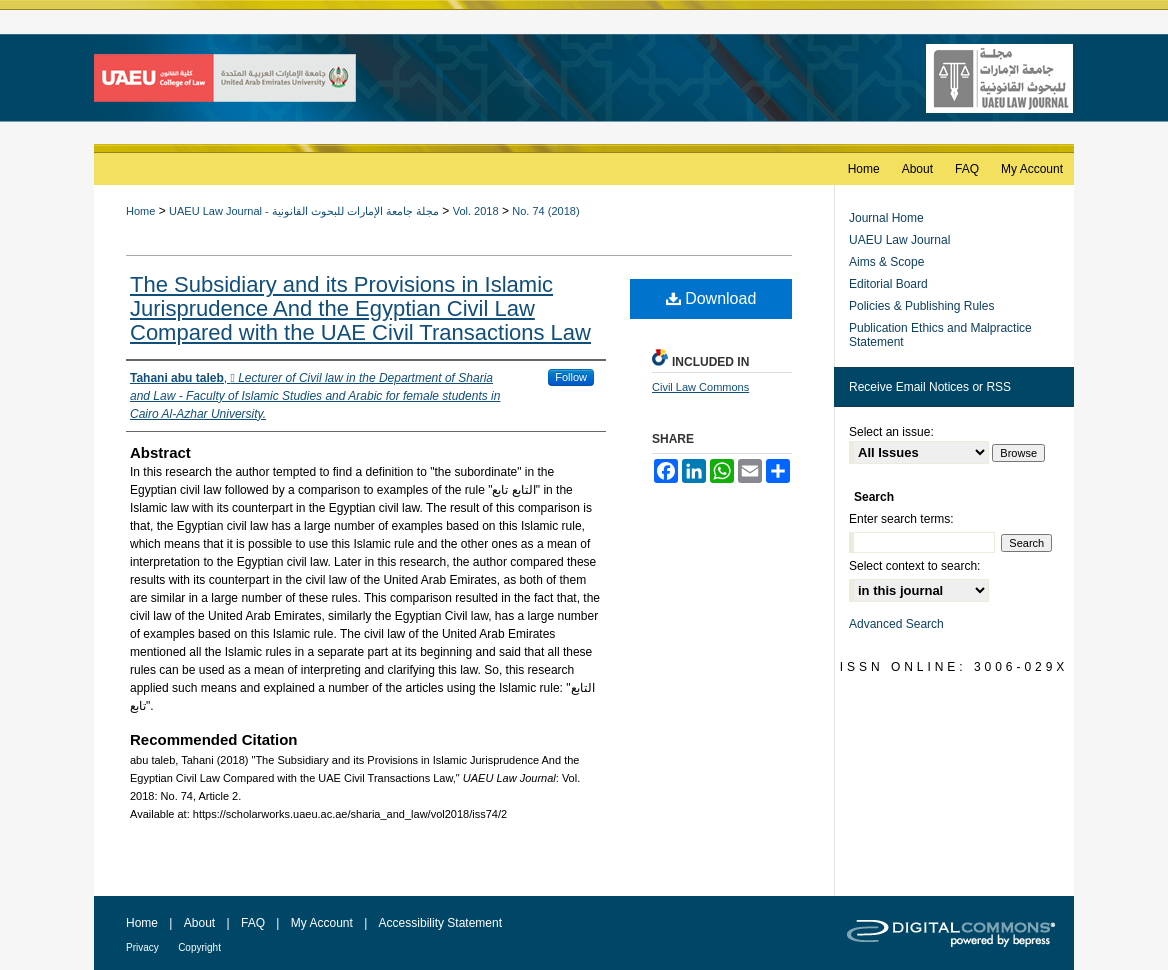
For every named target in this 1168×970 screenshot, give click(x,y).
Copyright (199, 947)
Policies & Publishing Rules (921, 306)
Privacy (142, 947)
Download (711, 298)
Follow (571, 377)
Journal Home (886, 218)
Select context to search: (914, 566)
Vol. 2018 (476, 211)
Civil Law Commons (700, 387)
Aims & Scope (886, 262)
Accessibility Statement (440, 923)
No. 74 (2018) (545, 211)
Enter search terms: (901, 519)
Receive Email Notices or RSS (930, 387)
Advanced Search (896, 624)
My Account (322, 923)
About (199, 923)
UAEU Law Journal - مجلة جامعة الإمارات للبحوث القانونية (304, 211)
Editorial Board (888, 284)
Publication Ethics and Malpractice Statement (940, 335)
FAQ (253, 923)
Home (140, 211)
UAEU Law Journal (899, 240)
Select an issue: (891, 432)
